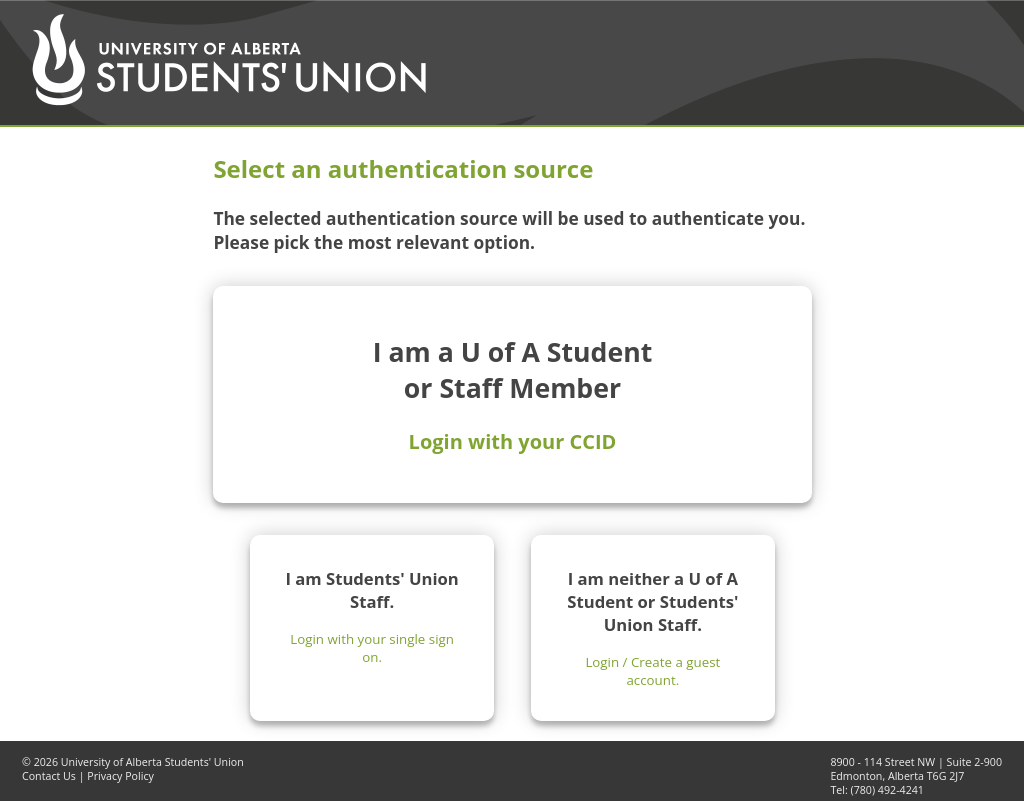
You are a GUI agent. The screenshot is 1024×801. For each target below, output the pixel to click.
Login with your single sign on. (372, 648)
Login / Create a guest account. (652, 671)
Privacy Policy (120, 776)
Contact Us (49, 776)
